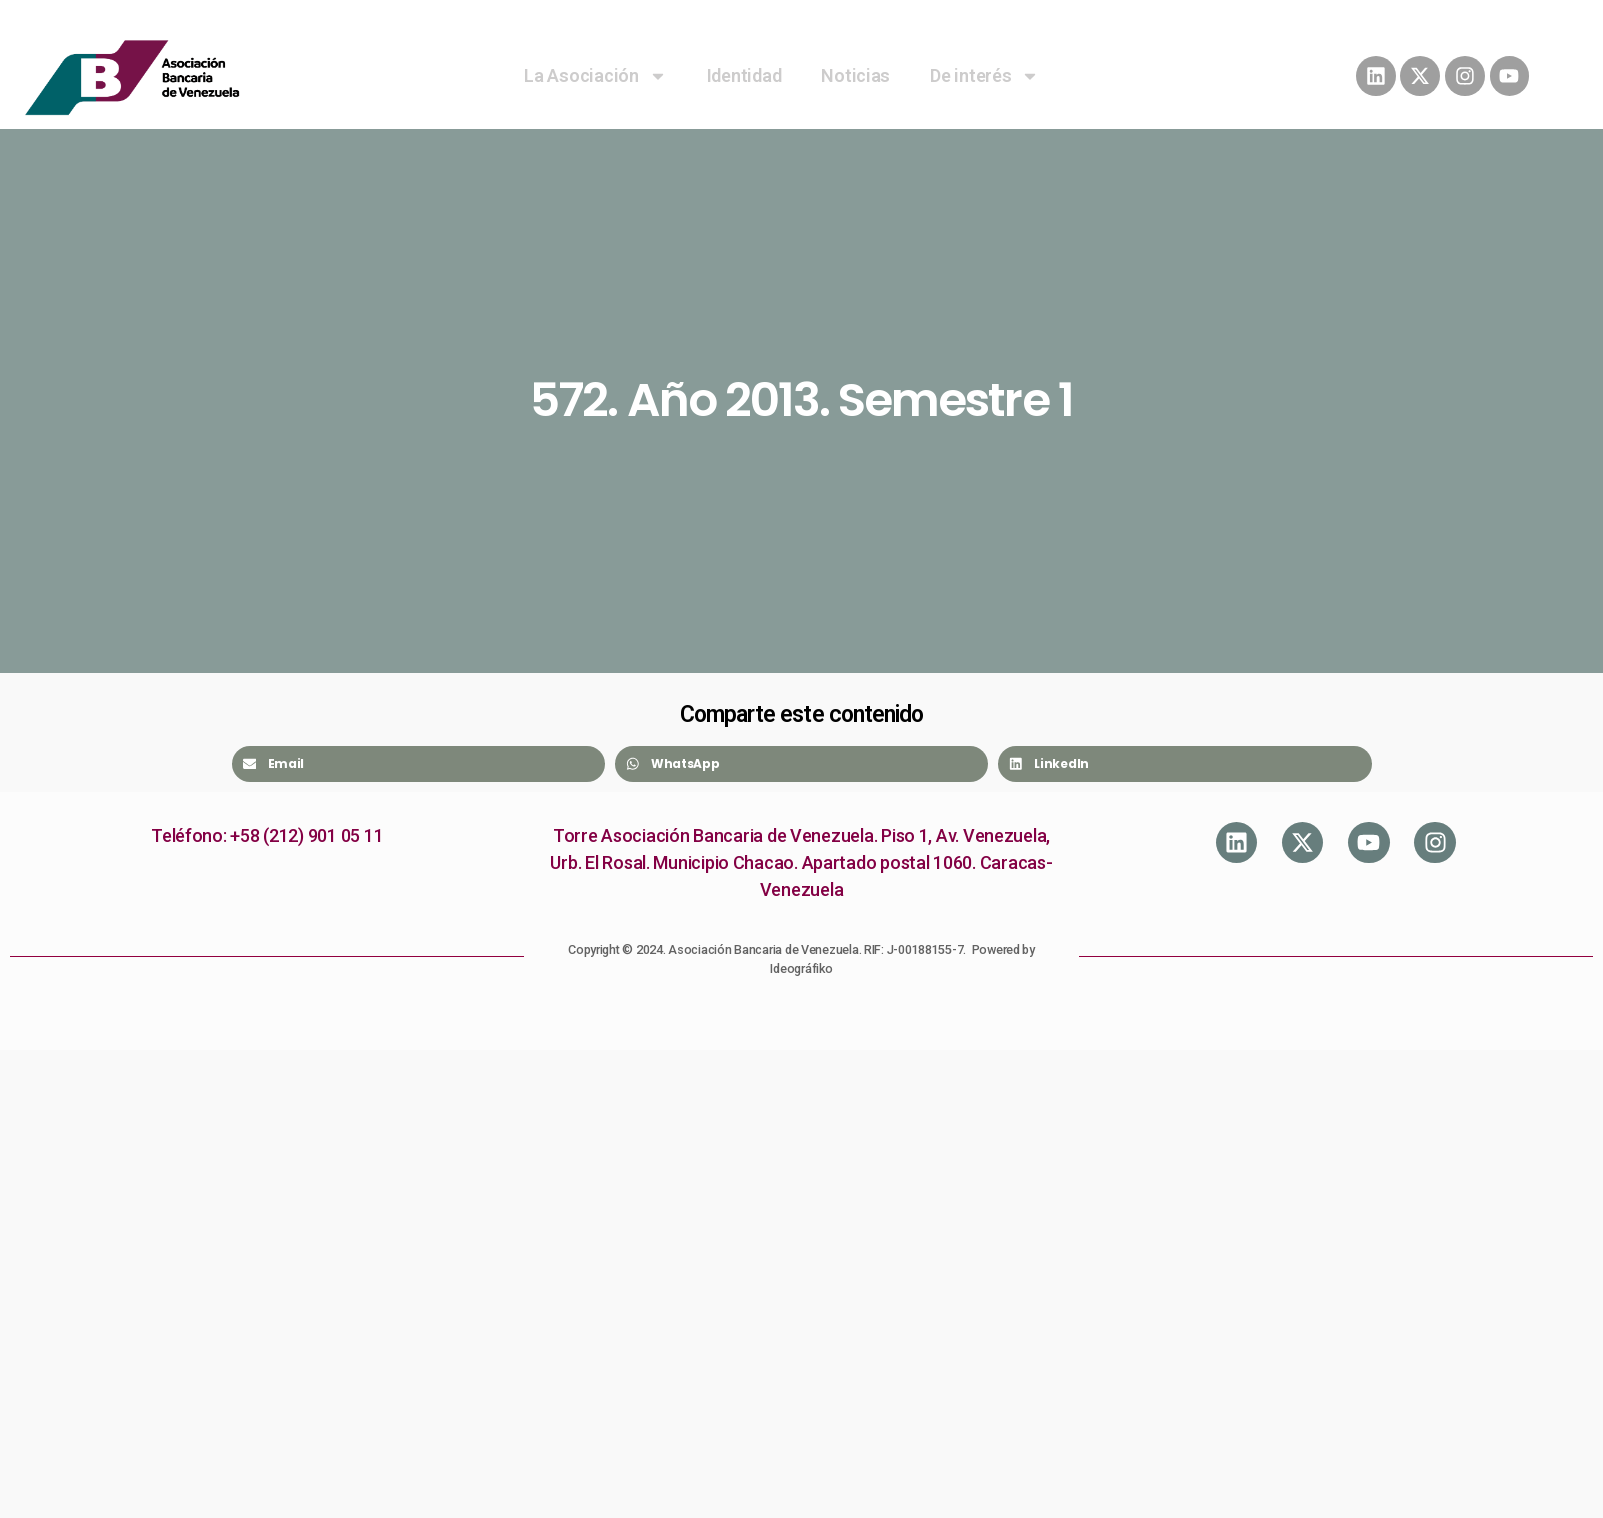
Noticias (855, 75)
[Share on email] (418, 764)
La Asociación (595, 76)
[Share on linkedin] (1184, 764)
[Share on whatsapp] (801, 764)
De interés (984, 76)
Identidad (744, 75)
